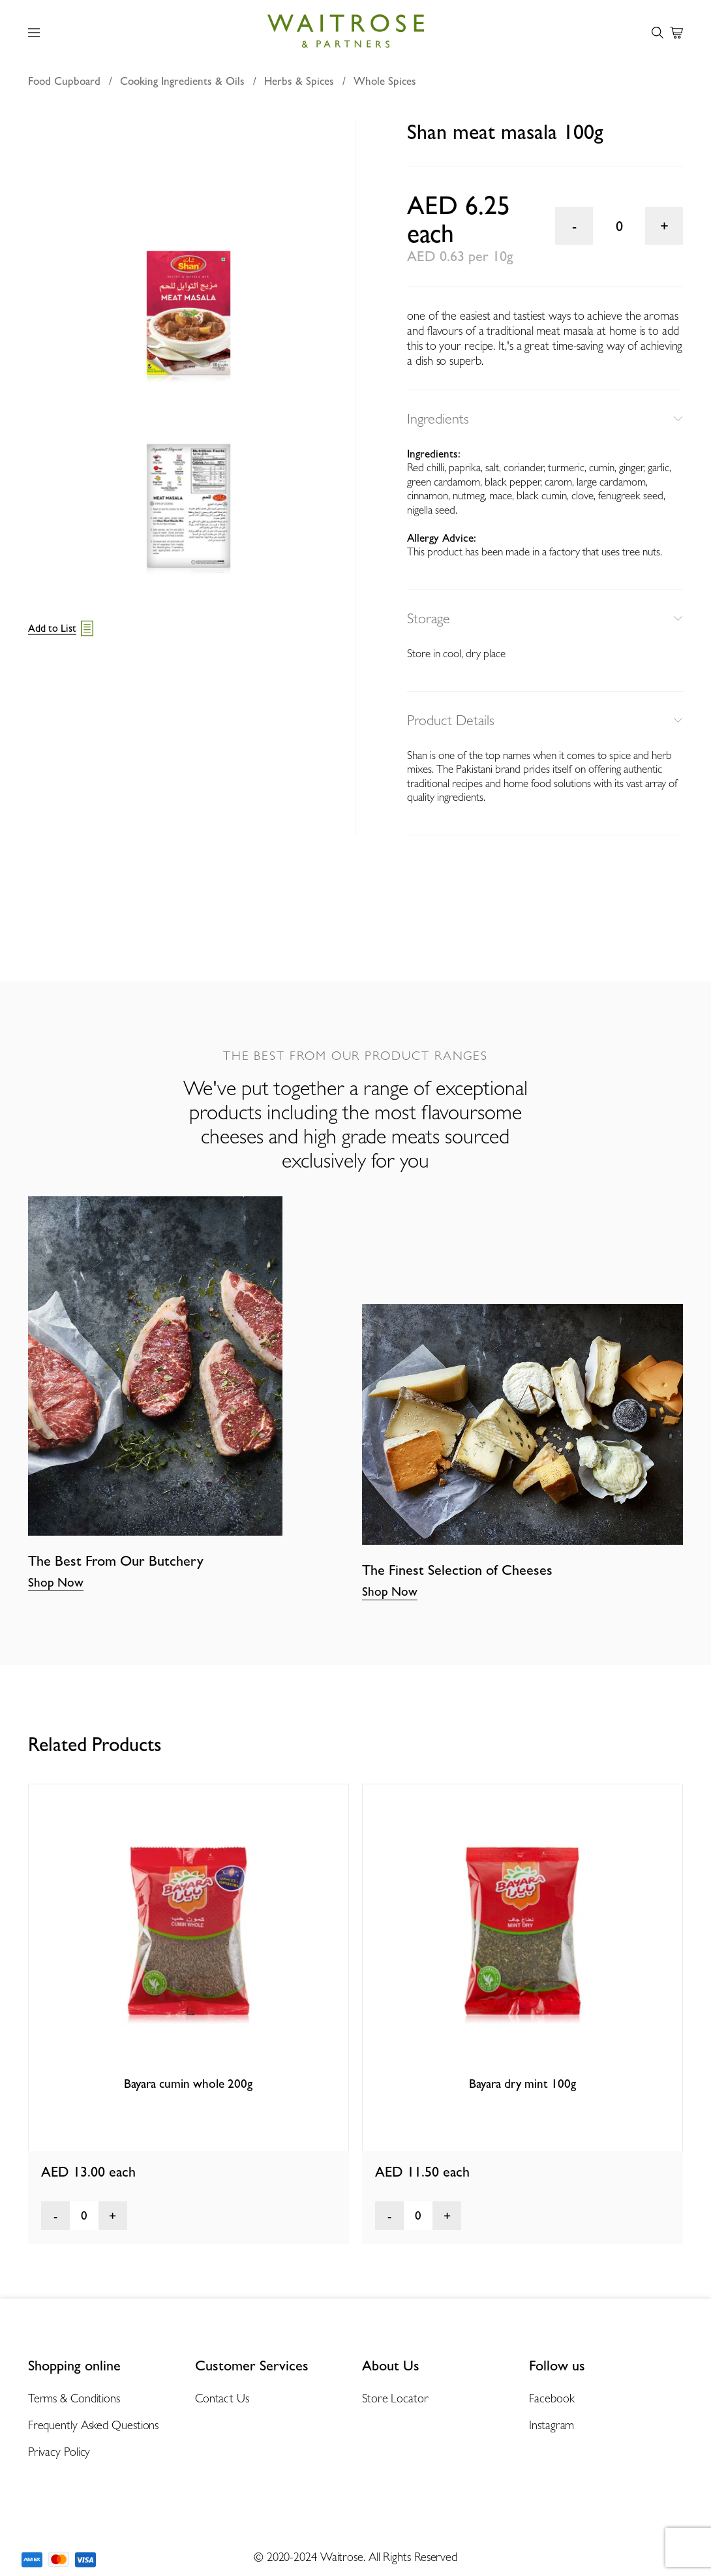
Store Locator (395, 2398)
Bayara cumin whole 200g (188, 2083)
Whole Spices (385, 80)
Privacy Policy (59, 2452)
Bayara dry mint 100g (522, 2083)
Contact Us (222, 2398)
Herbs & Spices (299, 80)
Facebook (551, 2398)
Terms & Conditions (74, 2398)
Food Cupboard (64, 80)
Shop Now (55, 1582)
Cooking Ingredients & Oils (182, 80)
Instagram (551, 2425)
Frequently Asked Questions (93, 2425)
